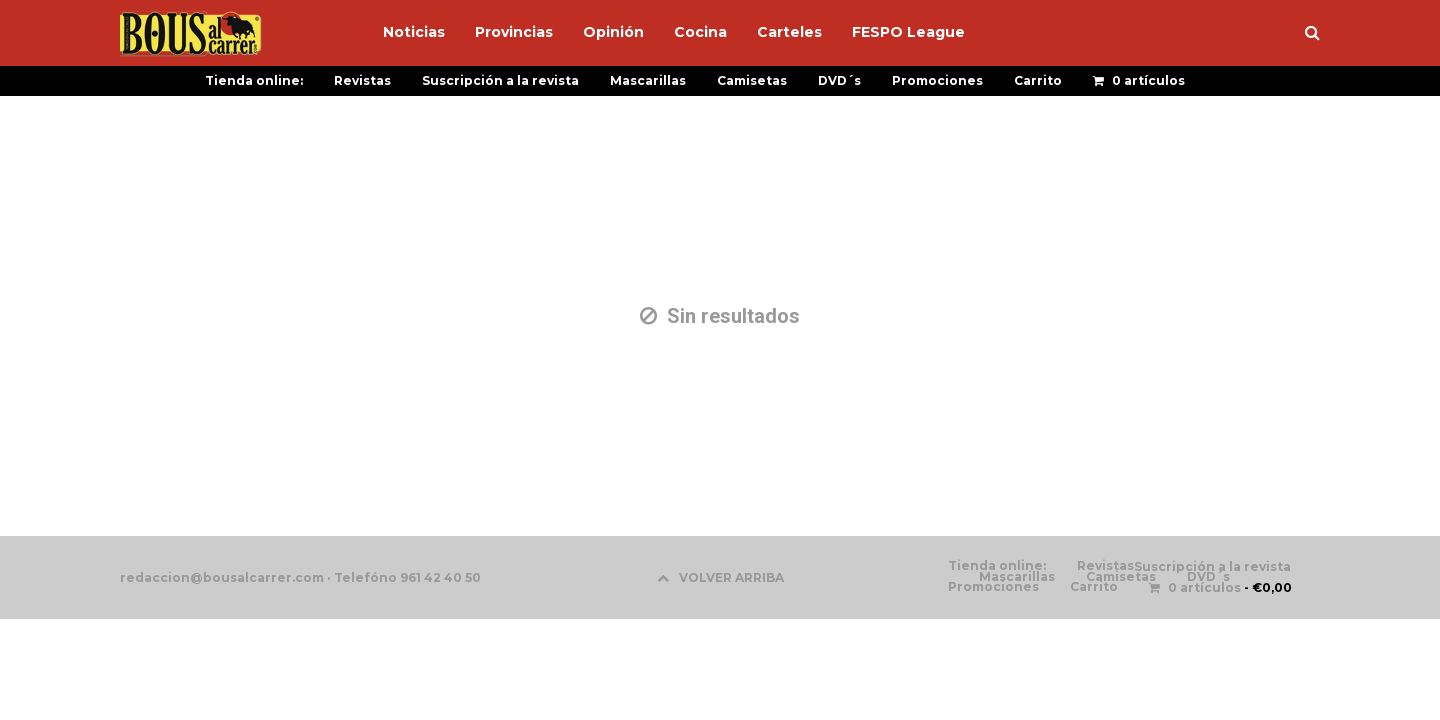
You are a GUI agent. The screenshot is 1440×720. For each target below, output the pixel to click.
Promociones (937, 80)
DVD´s (839, 80)
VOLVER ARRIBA (720, 577)
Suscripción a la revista (500, 80)
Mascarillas (648, 80)
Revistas (362, 80)
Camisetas (752, 80)
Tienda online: (254, 80)
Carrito (1038, 80)
